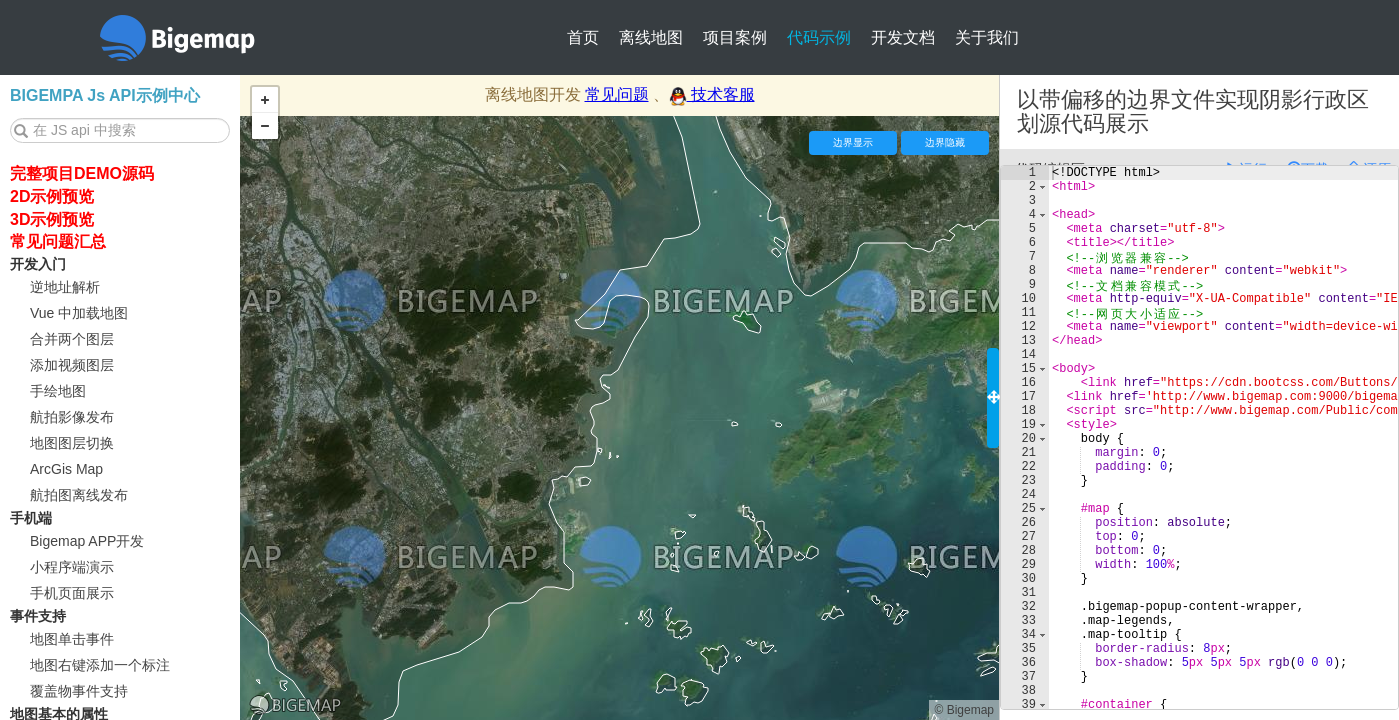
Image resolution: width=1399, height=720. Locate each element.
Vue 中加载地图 (79, 313)
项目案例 (735, 37)
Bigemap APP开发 (87, 541)
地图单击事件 (72, 639)
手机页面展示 (72, 593)
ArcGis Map (66, 469)
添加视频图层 (72, 365)
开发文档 (903, 37)
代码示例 (819, 37)
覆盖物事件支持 (79, 691)
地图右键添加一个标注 (100, 665)
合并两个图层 (72, 339)
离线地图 (651, 37)
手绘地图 (58, 391)
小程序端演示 (72, 567)
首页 (583, 37)
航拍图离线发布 (79, 495)
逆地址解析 (65, 287)
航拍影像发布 (72, 417)
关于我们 (987, 37)
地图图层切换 (72, 443)
